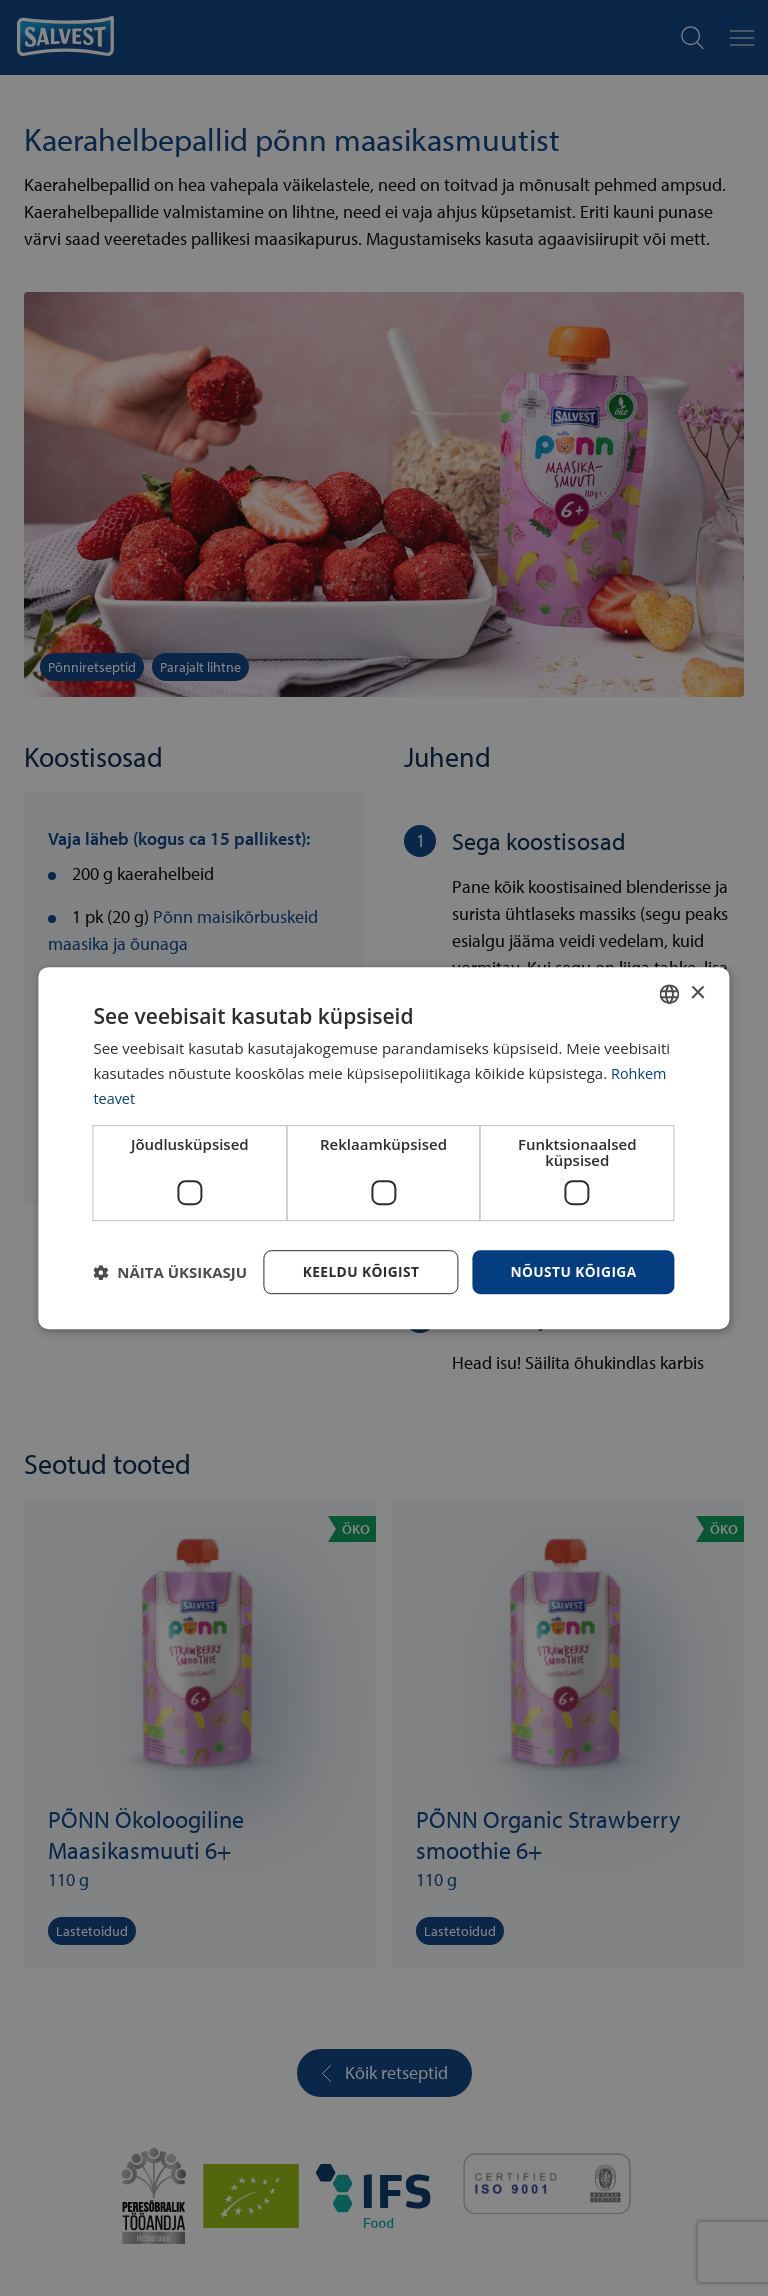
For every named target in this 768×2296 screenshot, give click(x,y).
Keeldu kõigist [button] (357, 1270)
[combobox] (670, 994)
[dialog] (383, 1148)
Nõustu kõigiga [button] (572, 1270)
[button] (170, 1272)
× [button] (697, 992)
